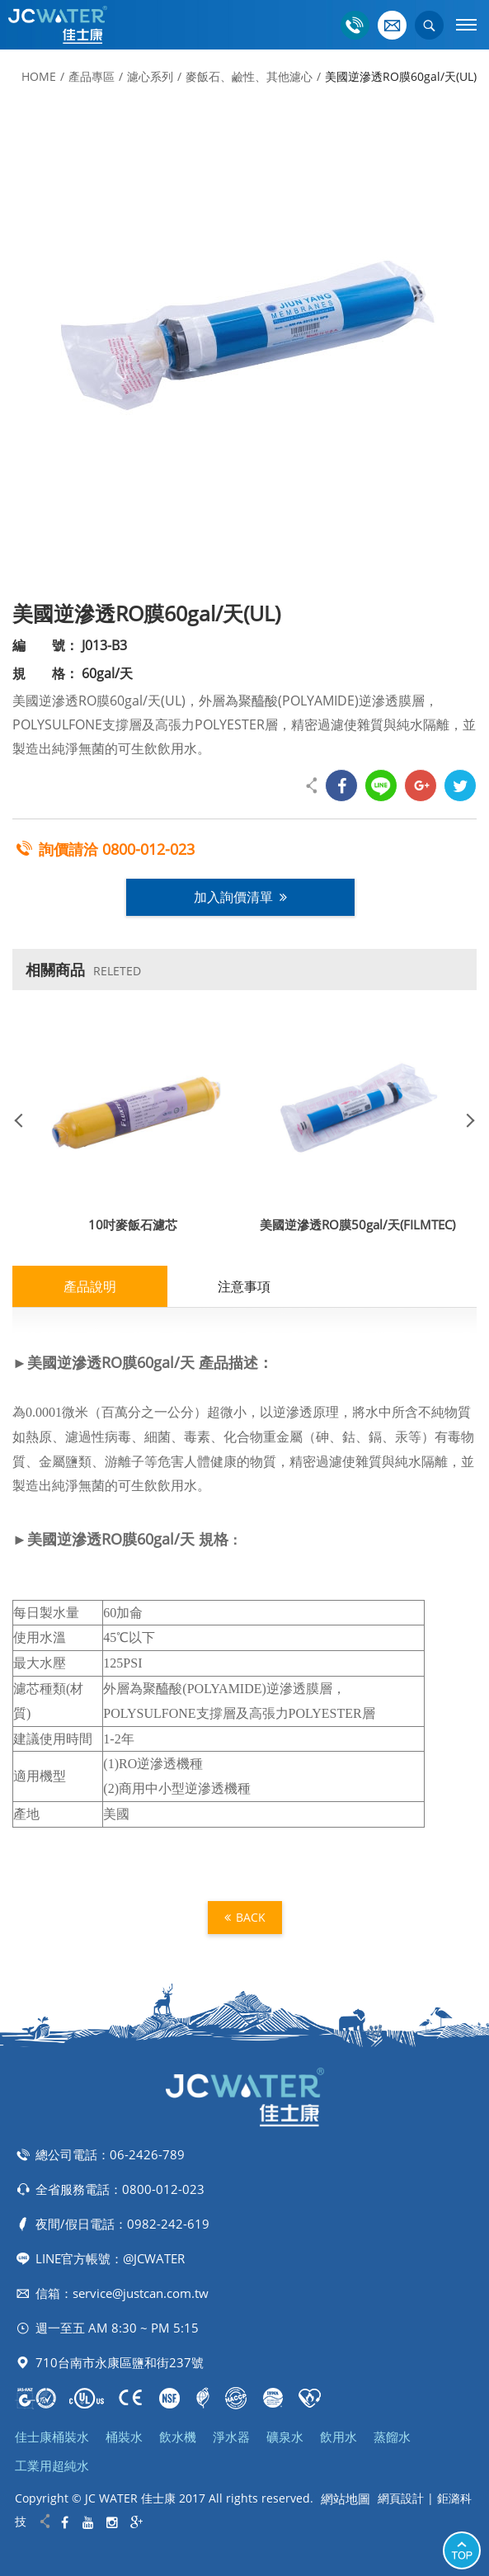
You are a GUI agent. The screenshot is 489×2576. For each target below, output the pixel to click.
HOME (38, 76)
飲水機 (177, 2436)
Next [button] (464, 1119)
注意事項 (244, 1286)
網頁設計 (401, 2498)
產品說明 (89, 1286)
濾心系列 (150, 76)
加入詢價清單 (240, 897)
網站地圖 (345, 2498)
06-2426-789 (147, 2154)
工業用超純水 (52, 2465)
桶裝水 (124, 2436)
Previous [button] (24, 1119)
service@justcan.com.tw (141, 2293)
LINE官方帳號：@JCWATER (110, 2258)
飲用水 (338, 2436)
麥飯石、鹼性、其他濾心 (249, 76)
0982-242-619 (168, 2223)
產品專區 (91, 76)
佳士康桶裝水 (52, 2436)
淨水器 (231, 2436)
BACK (245, 1917)
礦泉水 (284, 2436)
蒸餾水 (392, 2436)
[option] (244, 342)
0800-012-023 (148, 849)
